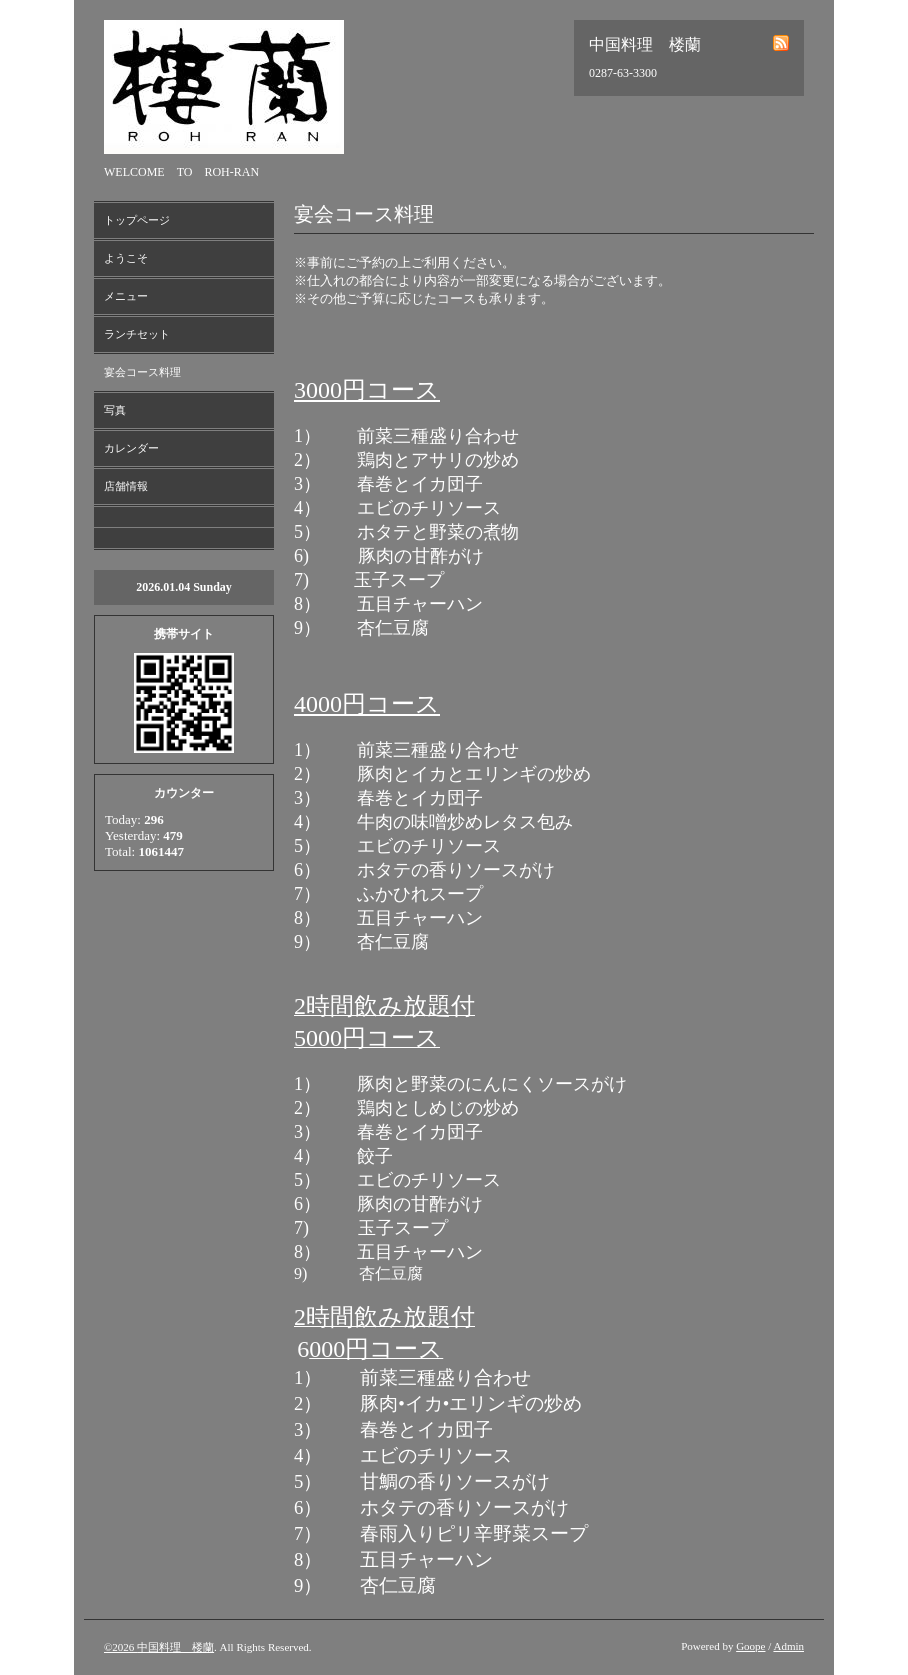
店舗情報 (126, 486)
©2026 (120, 1647)
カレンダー (131, 448)
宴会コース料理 (142, 372)
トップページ (137, 220)
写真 (115, 410)
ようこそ (126, 258)
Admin (788, 1646)
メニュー (126, 296)
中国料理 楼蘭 (175, 1647)
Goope (750, 1646)
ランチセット (137, 334)
